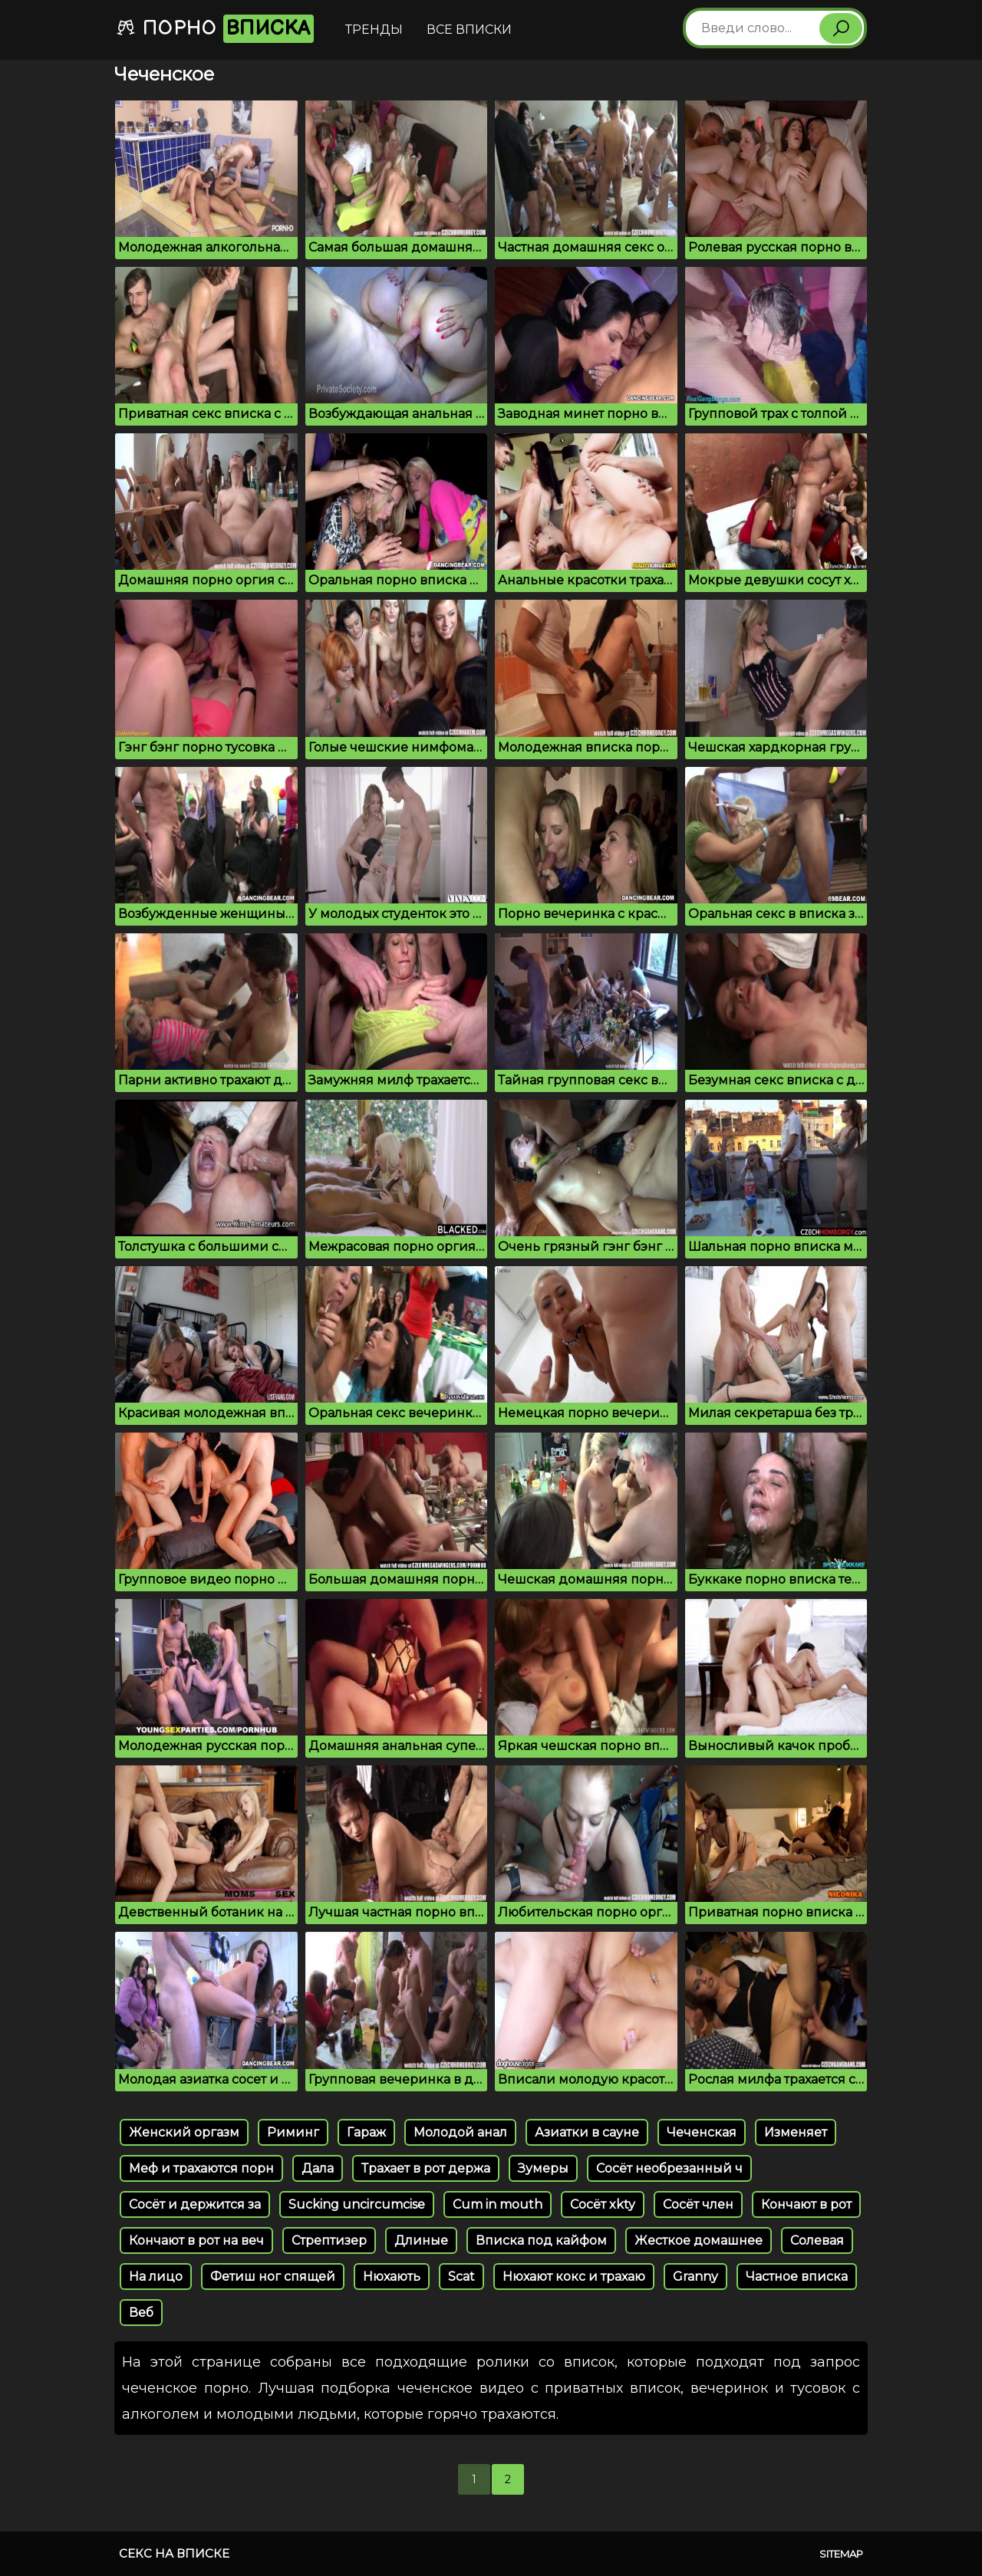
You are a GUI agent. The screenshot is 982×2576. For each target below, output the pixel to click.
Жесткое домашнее (698, 2240)
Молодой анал (460, 2132)
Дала (318, 2168)
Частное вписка (797, 2276)
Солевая (817, 2240)
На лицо (156, 2276)
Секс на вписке (174, 2553)
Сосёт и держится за (195, 2204)
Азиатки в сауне (587, 2132)
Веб (141, 2312)
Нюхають (391, 2276)
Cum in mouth (497, 2204)
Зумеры (543, 2168)
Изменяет (795, 2132)
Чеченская (701, 2132)
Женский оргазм (184, 2132)
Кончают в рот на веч (196, 2240)
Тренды (374, 29)
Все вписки (469, 29)
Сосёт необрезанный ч (669, 2168)
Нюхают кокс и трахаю (574, 2276)
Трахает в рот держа (425, 2168)
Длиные (421, 2240)
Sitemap (841, 2554)
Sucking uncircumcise (356, 2204)
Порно (215, 29)
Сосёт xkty (602, 2204)
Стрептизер (329, 2240)
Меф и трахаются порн (201, 2168)
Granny (695, 2276)
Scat (461, 2276)
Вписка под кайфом (541, 2240)
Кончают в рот (806, 2204)
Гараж (366, 2132)
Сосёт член (698, 2204)
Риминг (293, 2132)
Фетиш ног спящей (272, 2276)
